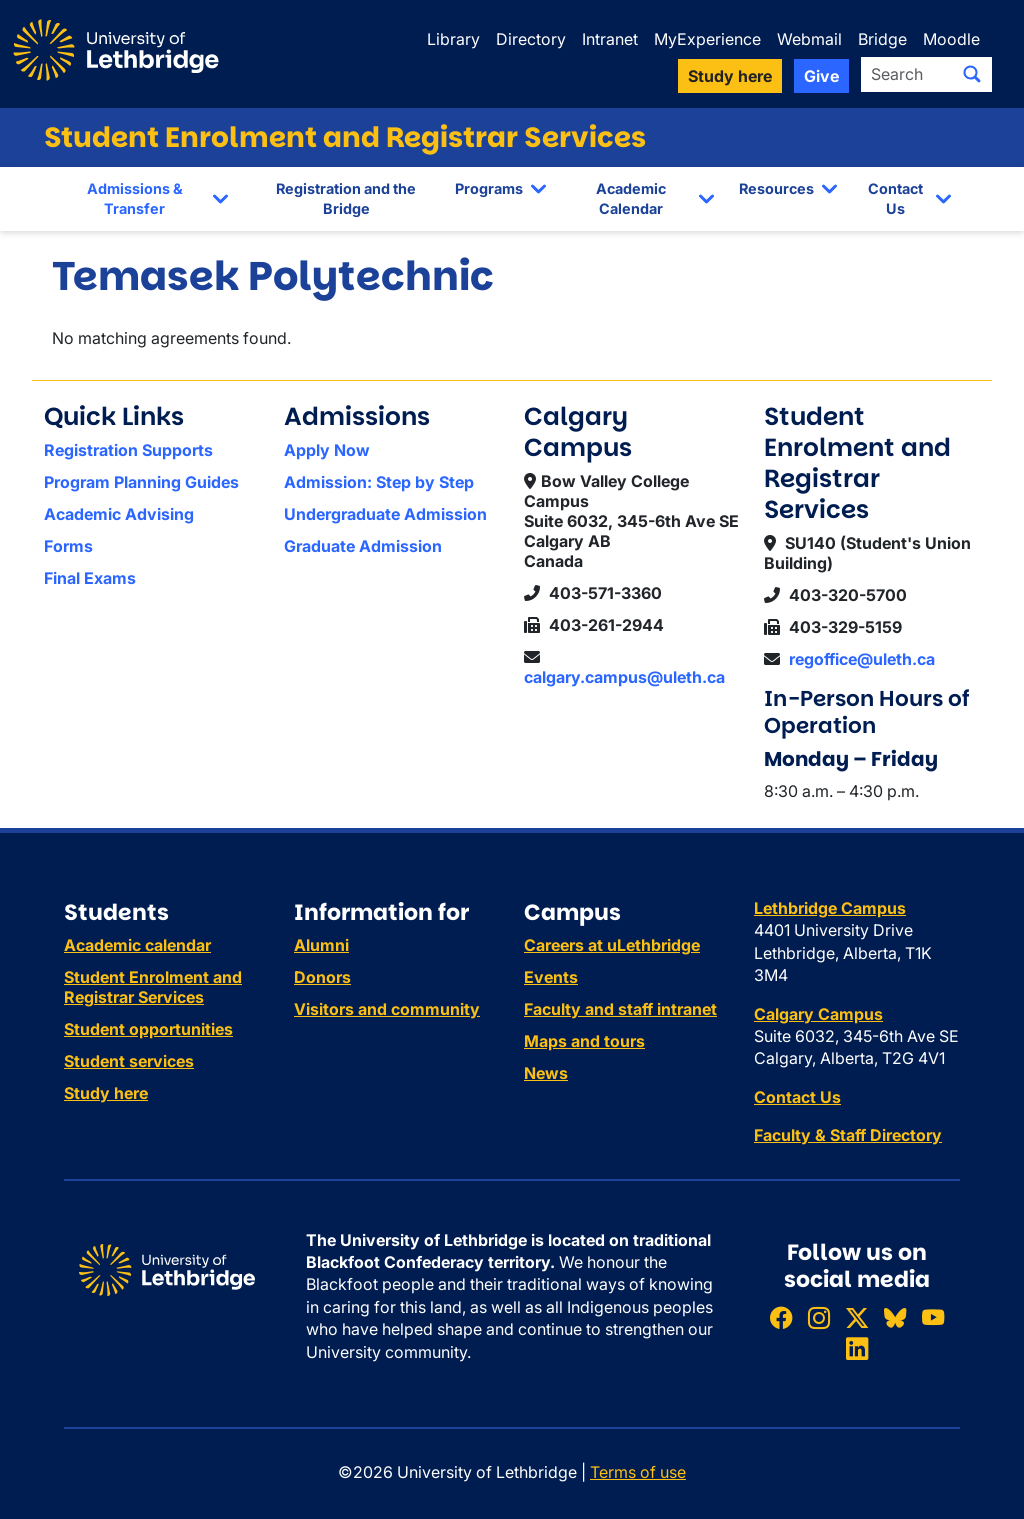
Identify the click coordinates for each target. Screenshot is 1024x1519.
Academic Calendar (631, 198)
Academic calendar (137, 945)
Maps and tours (584, 1041)
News (546, 1073)
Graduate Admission (363, 546)
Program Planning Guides (141, 482)
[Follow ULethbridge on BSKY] (895, 1317)
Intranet (610, 39)
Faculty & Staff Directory (848, 1135)
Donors (322, 977)
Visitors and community (387, 1009)
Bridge (882, 39)
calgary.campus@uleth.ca (624, 677)
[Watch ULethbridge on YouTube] (933, 1317)
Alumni (321, 945)
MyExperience (707, 39)
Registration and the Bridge (346, 198)
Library (453, 39)
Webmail (809, 39)
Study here (106, 1093)
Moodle (951, 39)
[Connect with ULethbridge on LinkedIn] (857, 1348)
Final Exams (90, 578)
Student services (129, 1061)
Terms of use (638, 1472)
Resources (776, 188)
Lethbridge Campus (830, 908)
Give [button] (821, 76)
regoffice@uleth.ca (862, 659)
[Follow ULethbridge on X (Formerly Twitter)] (857, 1317)
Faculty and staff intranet (620, 1009)
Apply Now (327, 450)
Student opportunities (148, 1029)
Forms (68, 546)
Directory (531, 39)
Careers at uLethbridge (612, 945)
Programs (489, 188)
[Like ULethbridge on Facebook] (781, 1317)
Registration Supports (128, 450)
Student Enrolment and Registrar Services (345, 137)
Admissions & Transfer (135, 198)
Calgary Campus (818, 1014)
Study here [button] (730, 76)
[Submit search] (972, 74)
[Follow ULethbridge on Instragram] (819, 1317)
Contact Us (895, 198)
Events (551, 977)
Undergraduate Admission (385, 514)
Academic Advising (119, 514)
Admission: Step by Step (379, 482)
